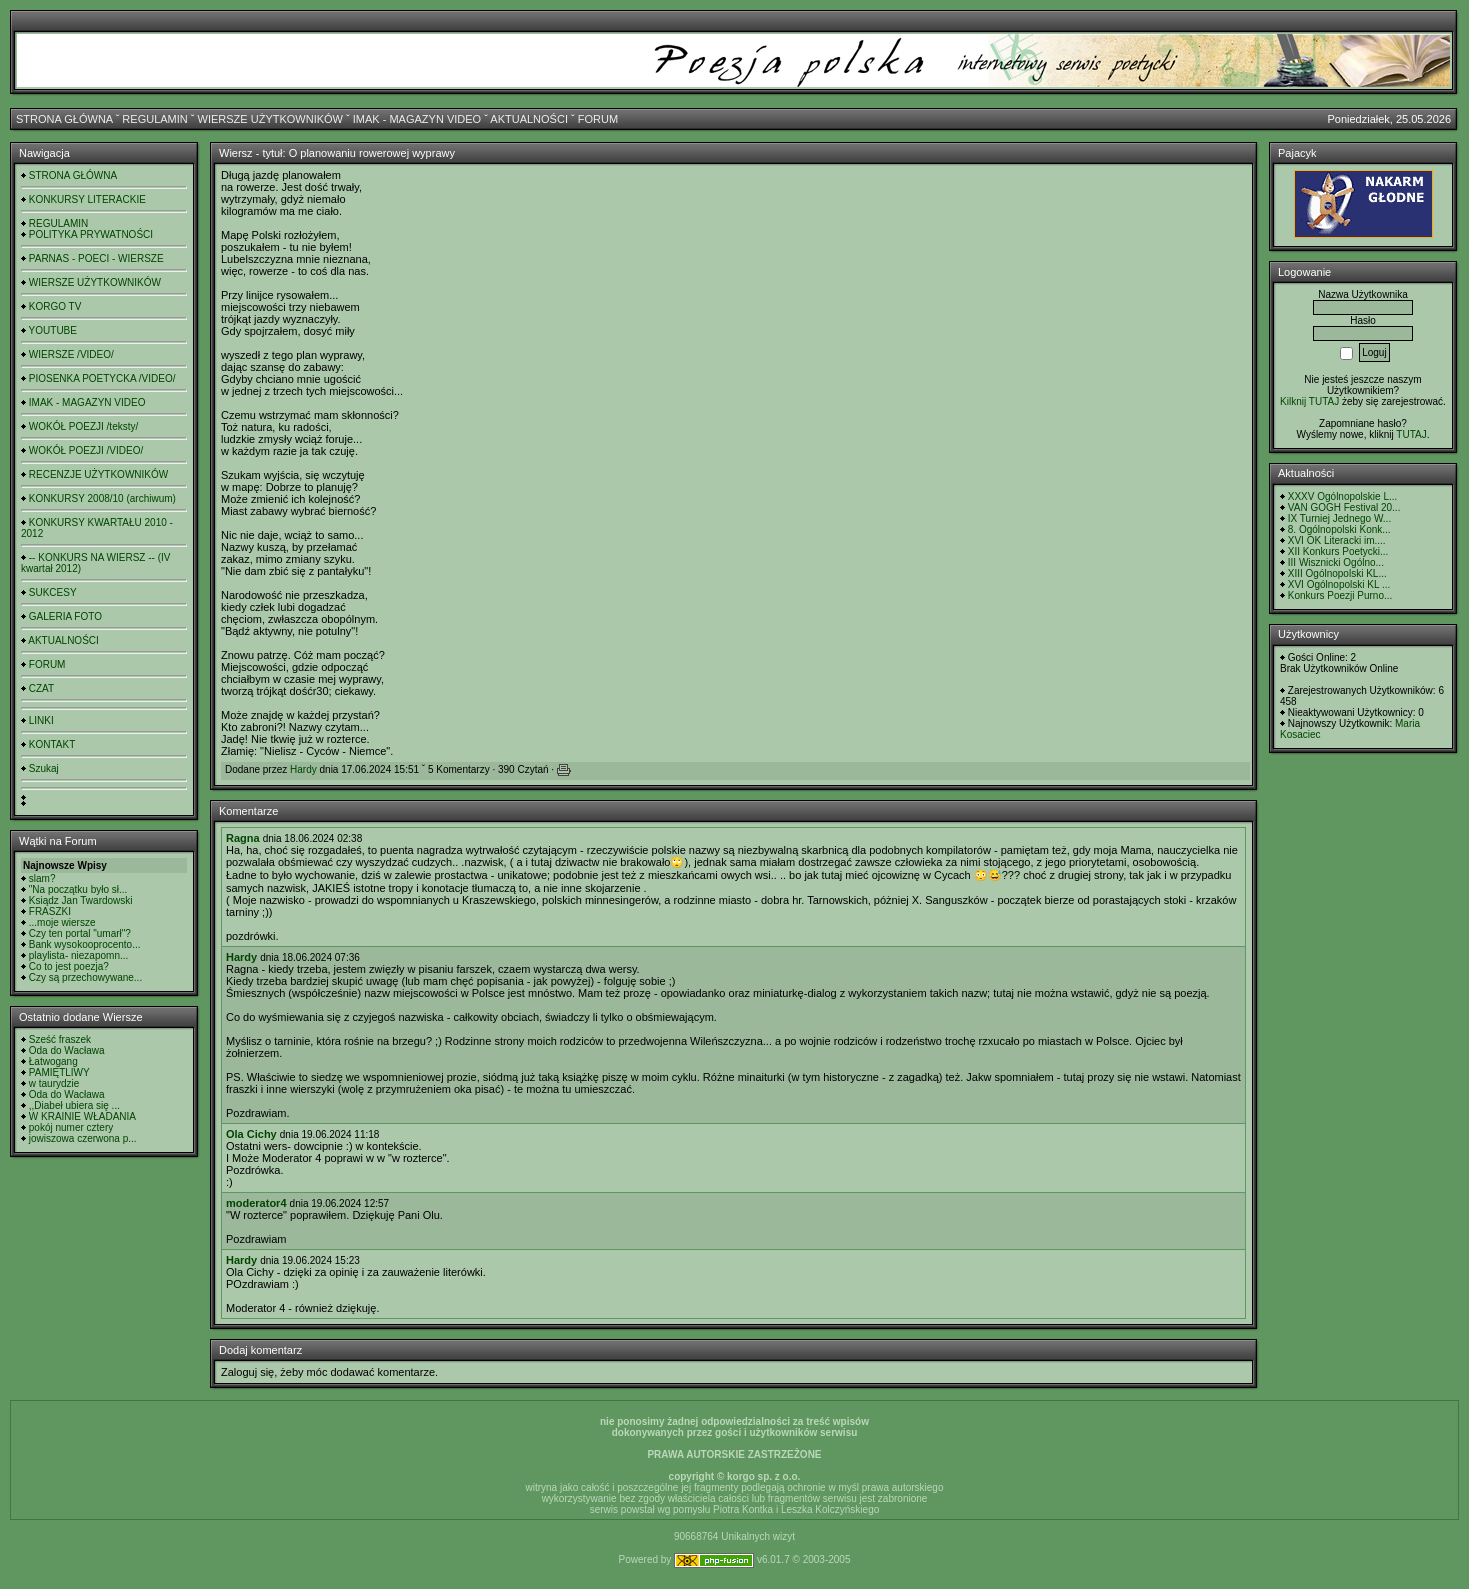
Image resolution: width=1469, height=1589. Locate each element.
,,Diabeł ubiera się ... (74, 1105)
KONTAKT (52, 744)
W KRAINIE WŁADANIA (82, 1116)
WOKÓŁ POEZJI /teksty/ (83, 426)
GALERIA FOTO (65, 616)
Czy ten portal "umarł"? (80, 933)
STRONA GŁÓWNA (64, 119)
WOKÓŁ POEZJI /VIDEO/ (86, 450)
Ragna (243, 838)
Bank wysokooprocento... (85, 944)
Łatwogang (53, 1061)
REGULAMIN (154, 119)
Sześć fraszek (60, 1039)
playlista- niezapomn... (79, 955)
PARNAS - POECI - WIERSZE (96, 258)
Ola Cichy (251, 1134)
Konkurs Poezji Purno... (1340, 595)
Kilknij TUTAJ (1309, 401)
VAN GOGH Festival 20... (1344, 507)
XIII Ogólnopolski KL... (1337, 573)
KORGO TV (55, 306)
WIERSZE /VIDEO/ (71, 354)
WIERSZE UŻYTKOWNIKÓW (270, 119)
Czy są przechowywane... (85, 977)
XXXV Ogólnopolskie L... (1343, 496)
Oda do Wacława (67, 1050)
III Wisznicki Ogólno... (1336, 562)
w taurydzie (54, 1083)
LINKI (41, 720)
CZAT (41, 688)
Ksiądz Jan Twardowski (81, 900)
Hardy (303, 769)
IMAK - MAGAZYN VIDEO (417, 119)
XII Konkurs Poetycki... (1338, 551)
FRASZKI (50, 911)
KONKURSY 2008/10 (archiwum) (102, 498)
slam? (42, 878)
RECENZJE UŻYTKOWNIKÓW (98, 474)
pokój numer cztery (71, 1127)
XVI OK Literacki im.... (1337, 540)
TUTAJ (1411, 434)
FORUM (598, 119)
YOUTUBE (53, 330)
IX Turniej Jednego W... (1339, 518)
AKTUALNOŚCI (529, 119)
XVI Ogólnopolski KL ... (1339, 584)
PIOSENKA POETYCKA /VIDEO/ (102, 378)
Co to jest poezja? (69, 966)
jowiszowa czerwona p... (83, 1138)
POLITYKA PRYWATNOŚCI (91, 234)
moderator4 (256, 1203)
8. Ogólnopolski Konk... (1339, 529)
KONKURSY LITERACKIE (87, 199)
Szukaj (44, 768)
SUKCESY (53, 592)
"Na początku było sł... (78, 889)
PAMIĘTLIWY (59, 1072)
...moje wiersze (62, 922)
